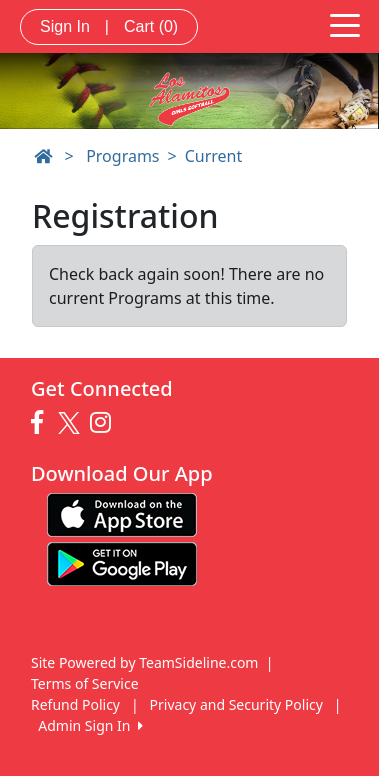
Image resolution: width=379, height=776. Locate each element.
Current (214, 156)
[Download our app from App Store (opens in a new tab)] (122, 513)
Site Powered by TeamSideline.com (144, 662)
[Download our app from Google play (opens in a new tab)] (122, 562)
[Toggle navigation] (345, 24)
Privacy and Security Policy (236, 704)
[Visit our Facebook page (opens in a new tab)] (42, 423)
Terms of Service (85, 683)
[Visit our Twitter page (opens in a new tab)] (71, 423)
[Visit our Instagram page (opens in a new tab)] (105, 423)
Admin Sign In (90, 725)
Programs (122, 156)
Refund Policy (75, 704)
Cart (151, 26)
